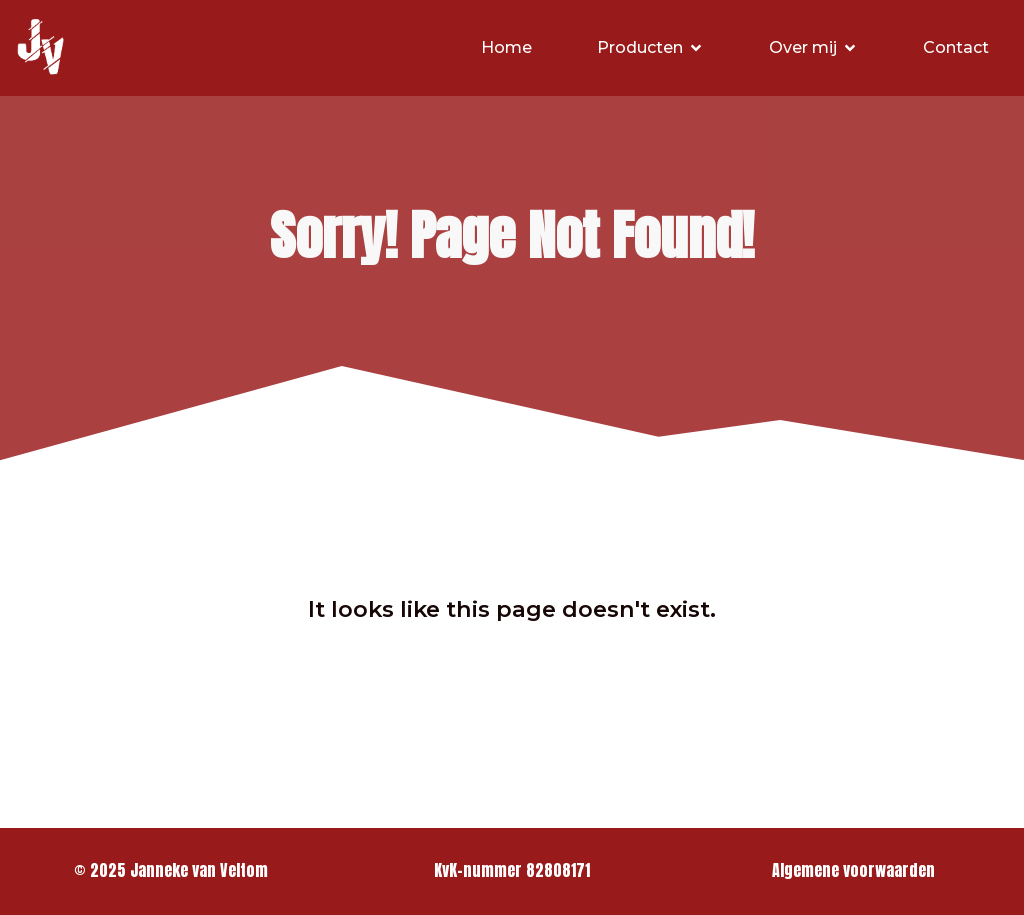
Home (506, 47)
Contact (956, 47)
